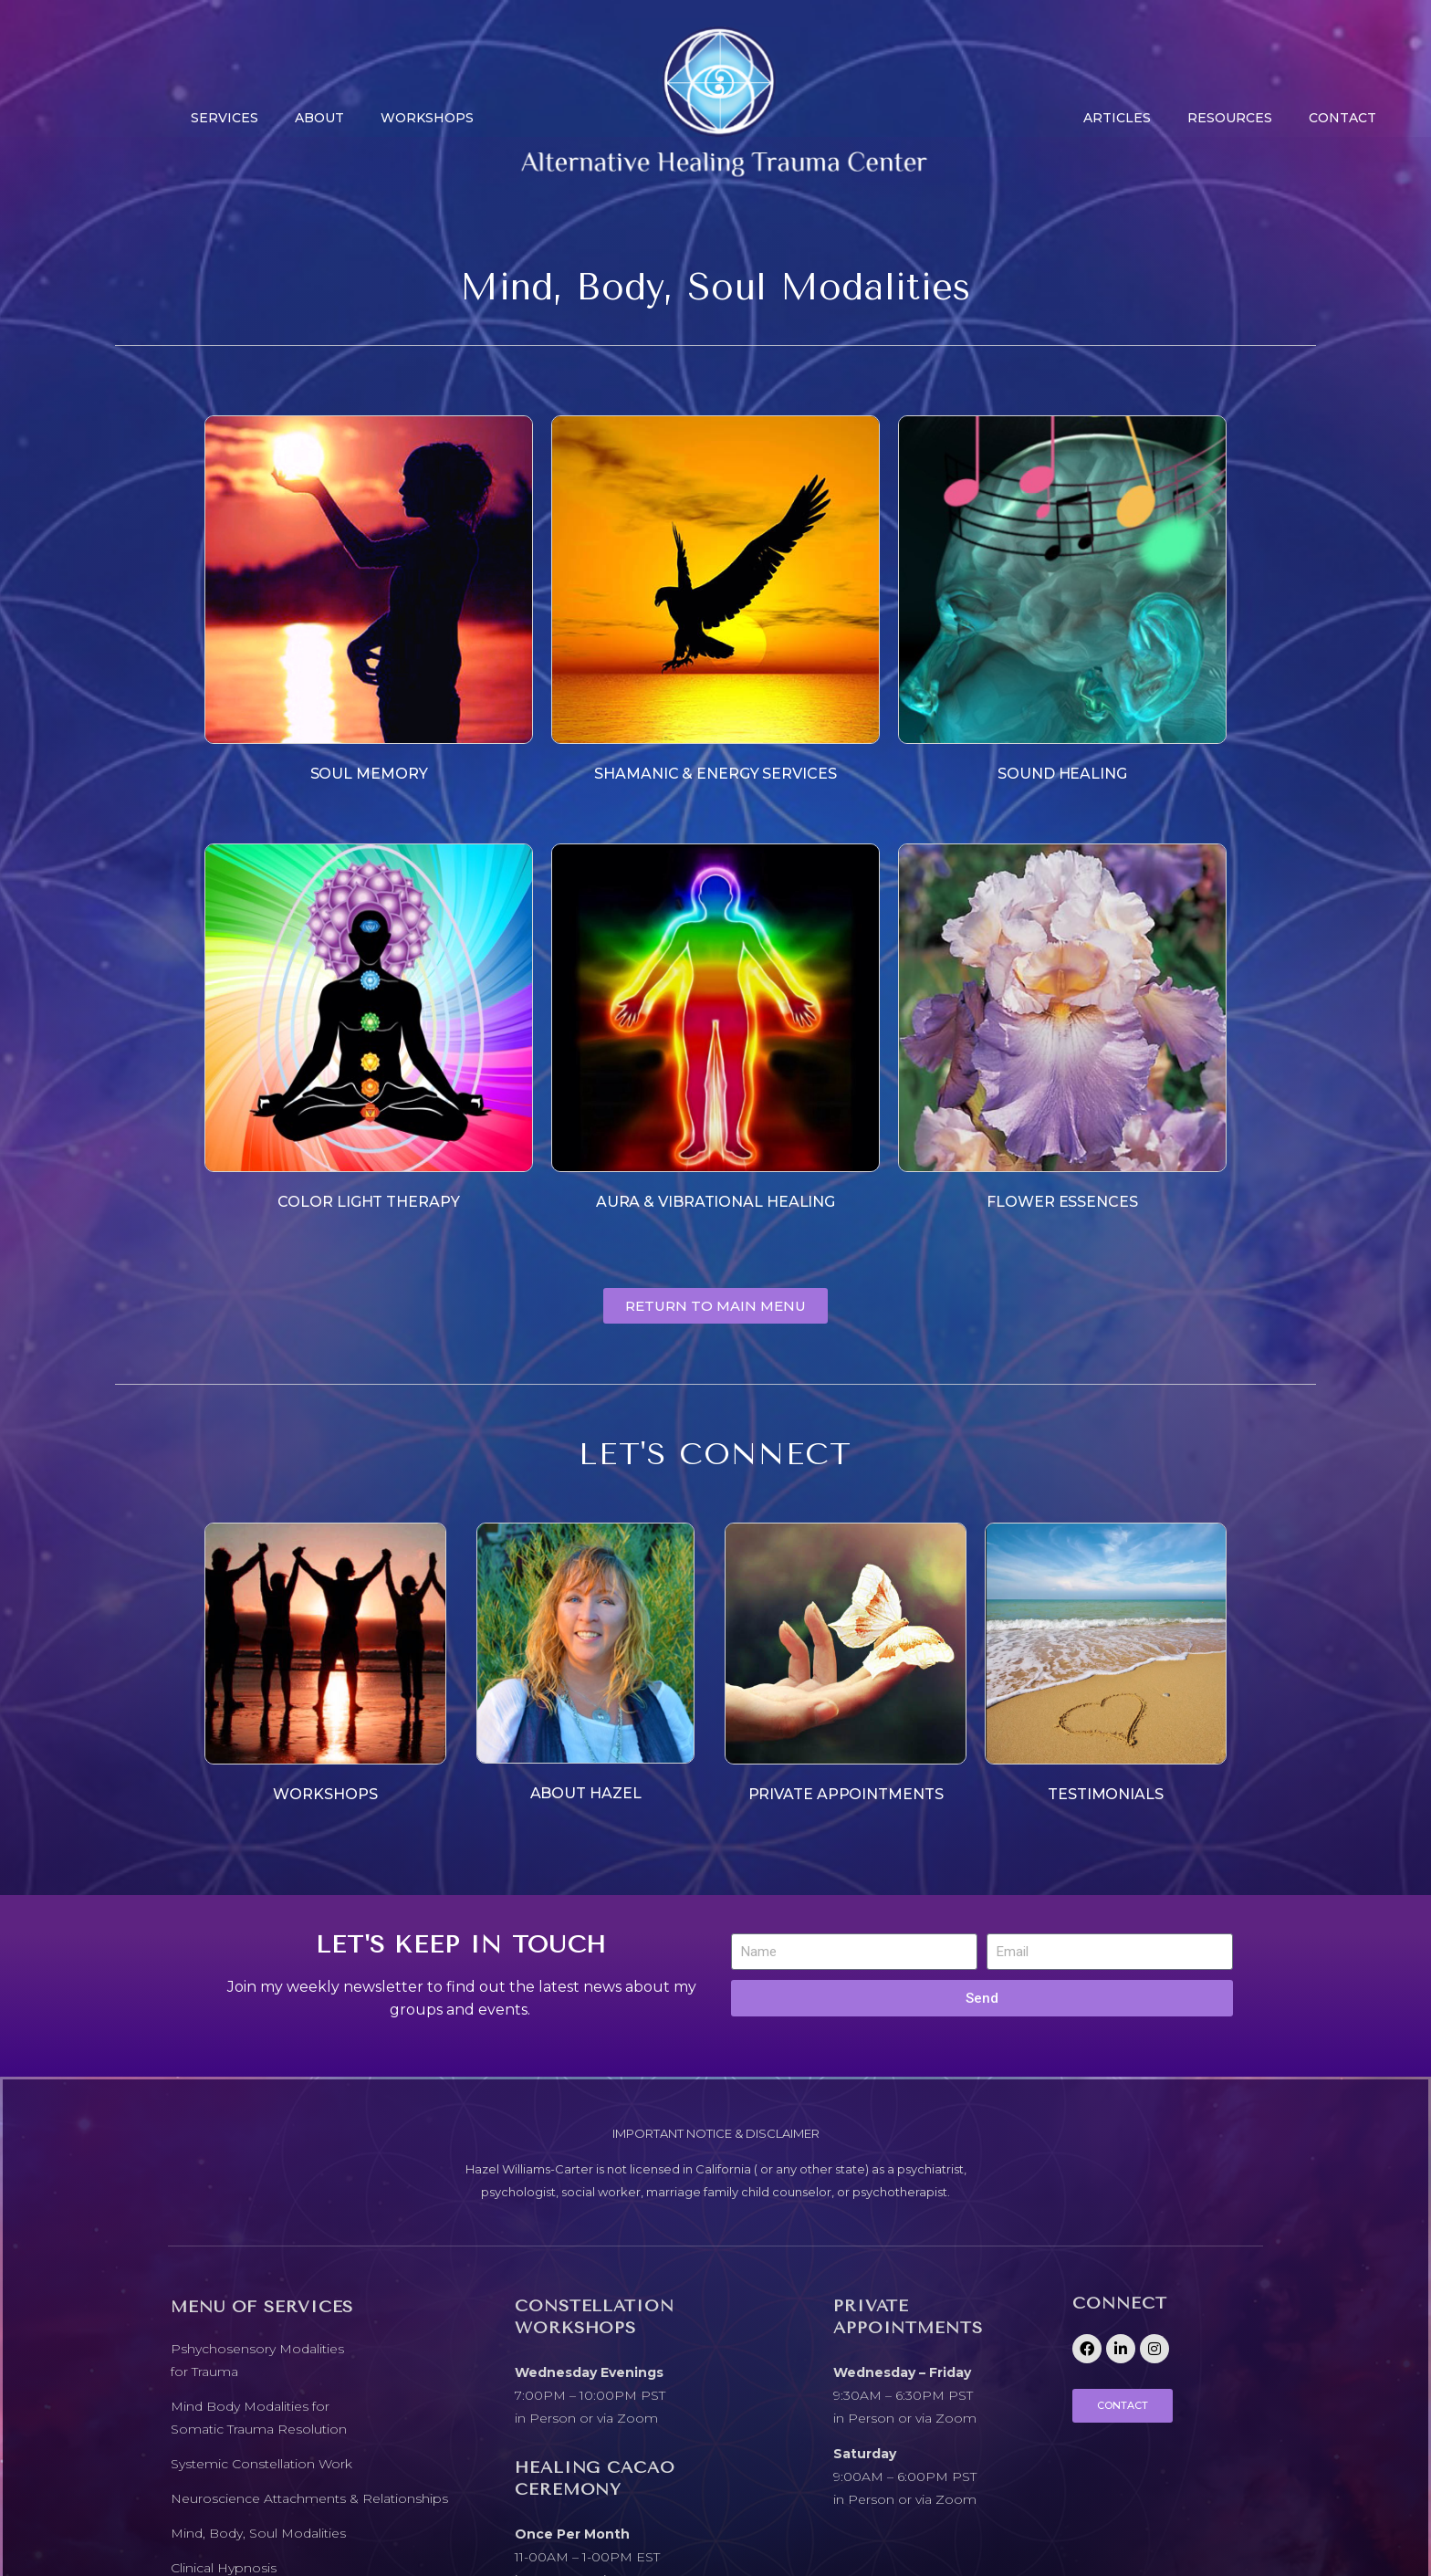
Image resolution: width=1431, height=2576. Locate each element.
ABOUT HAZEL (586, 1793)
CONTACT (1342, 118)
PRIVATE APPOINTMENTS (846, 1794)
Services (224, 118)
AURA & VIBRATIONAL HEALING (715, 1201)
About (319, 118)
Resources (1229, 118)
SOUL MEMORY (369, 773)
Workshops (427, 118)
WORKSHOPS (325, 1794)
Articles (1117, 118)
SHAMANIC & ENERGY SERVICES (715, 773)
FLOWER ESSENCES (1062, 1201)
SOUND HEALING (1062, 773)
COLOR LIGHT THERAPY (368, 1201)
